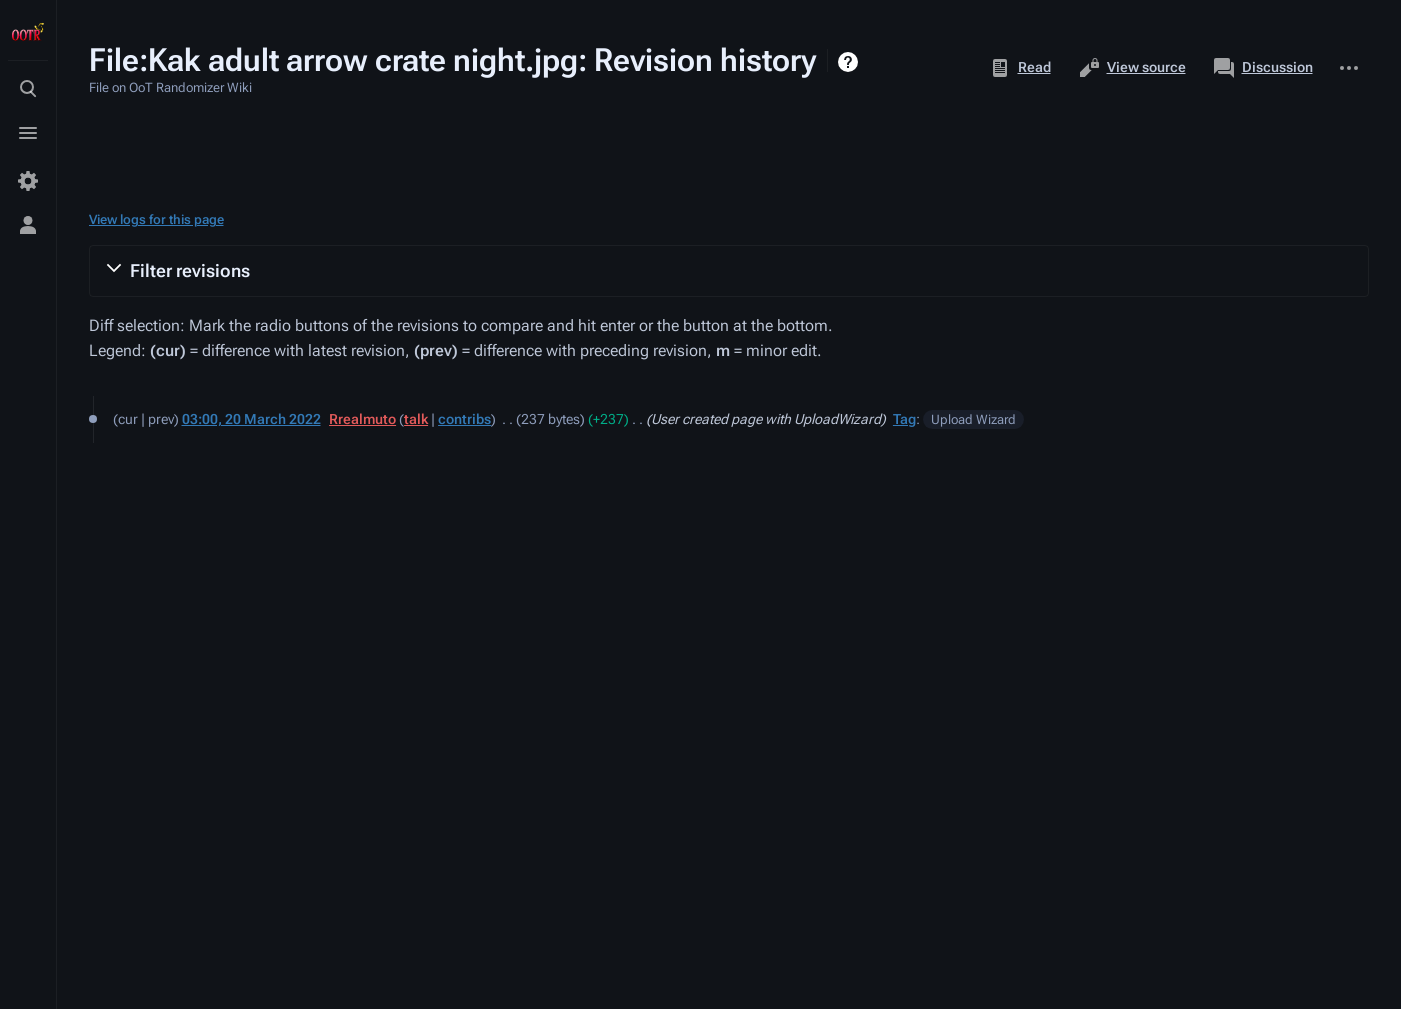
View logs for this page (156, 219)
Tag (904, 419)
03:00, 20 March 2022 (251, 419)
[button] (729, 271)
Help (850, 62)
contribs (464, 419)
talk (416, 419)
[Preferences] (28, 181)
